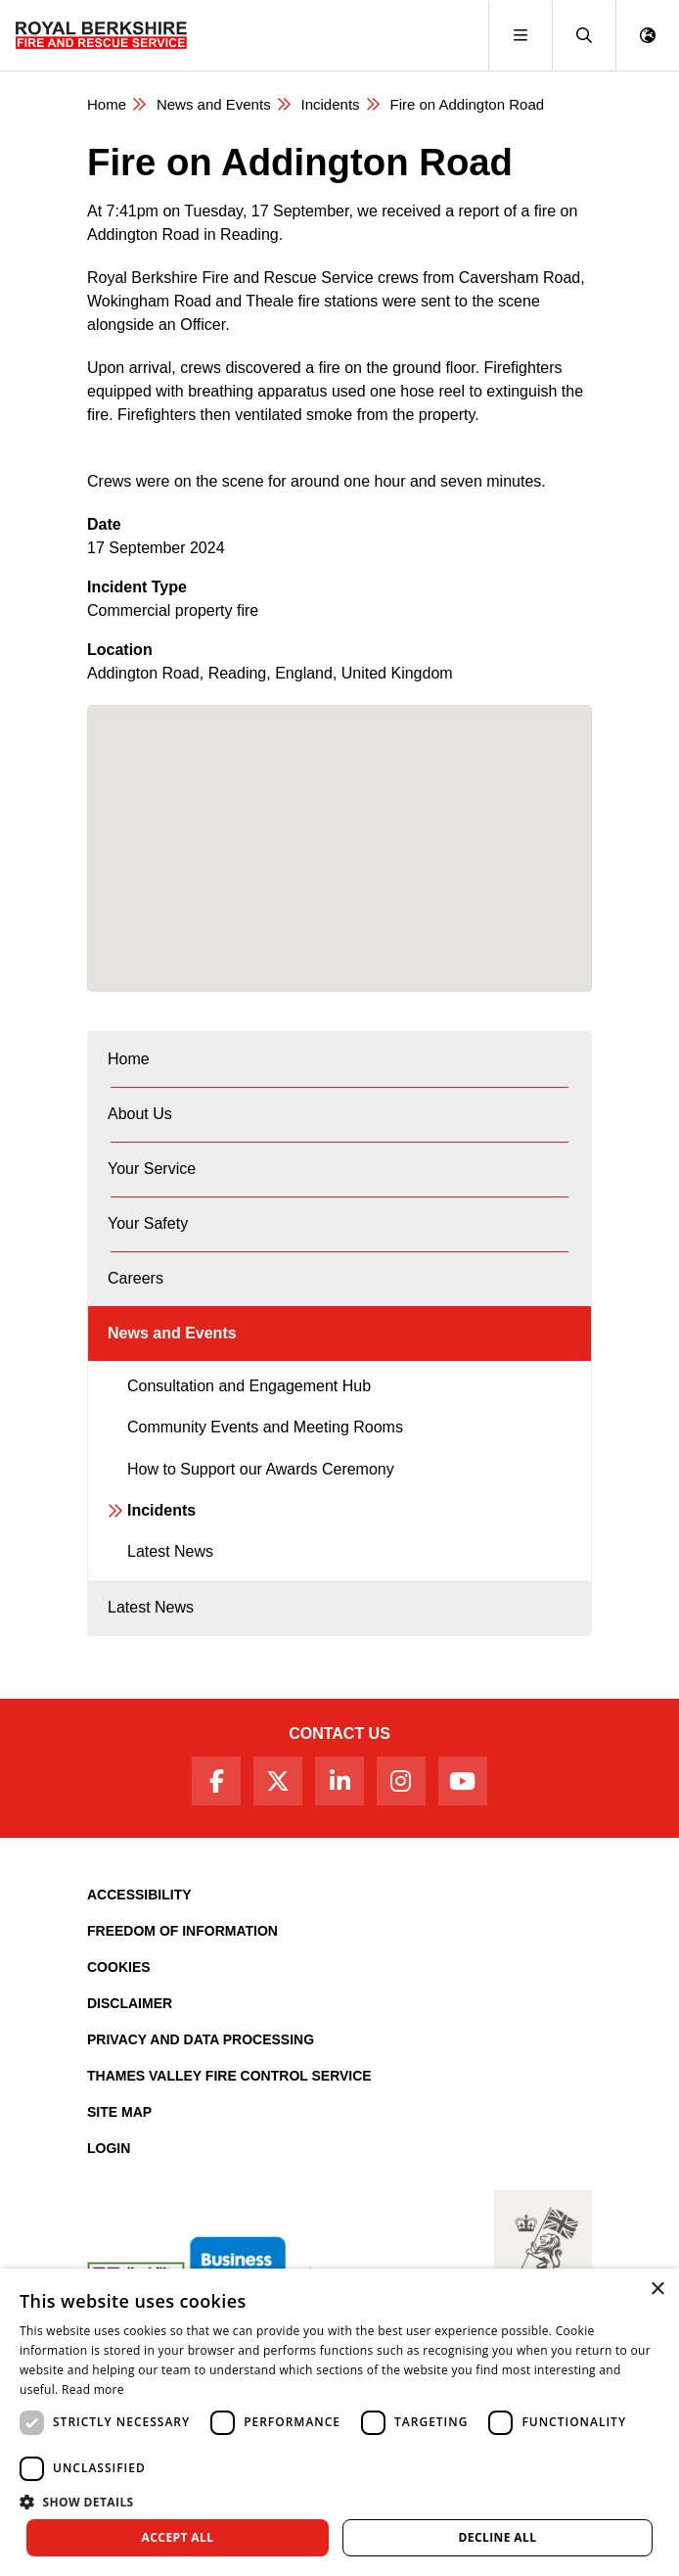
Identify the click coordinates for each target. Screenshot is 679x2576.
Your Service (152, 1168)
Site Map (119, 2112)
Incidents (330, 104)
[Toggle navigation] (520, 35)
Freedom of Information (182, 1931)
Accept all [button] (178, 2537)
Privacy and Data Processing (200, 2039)
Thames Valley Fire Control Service (229, 2076)
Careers (135, 1278)
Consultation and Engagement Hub (249, 1386)
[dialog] (339, 2422)
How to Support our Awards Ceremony (260, 1469)
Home (106, 104)
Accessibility (139, 1894)
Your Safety (148, 1223)
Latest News (170, 1551)
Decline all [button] (498, 2537)
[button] (583, 35)
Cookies (119, 1967)
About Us (140, 1113)
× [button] (657, 2289)
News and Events (214, 104)
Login (108, 2148)
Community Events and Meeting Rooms (265, 1427)
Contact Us (339, 1733)
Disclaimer (129, 2003)
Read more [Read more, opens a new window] (93, 2389)
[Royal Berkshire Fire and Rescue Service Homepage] (101, 35)
